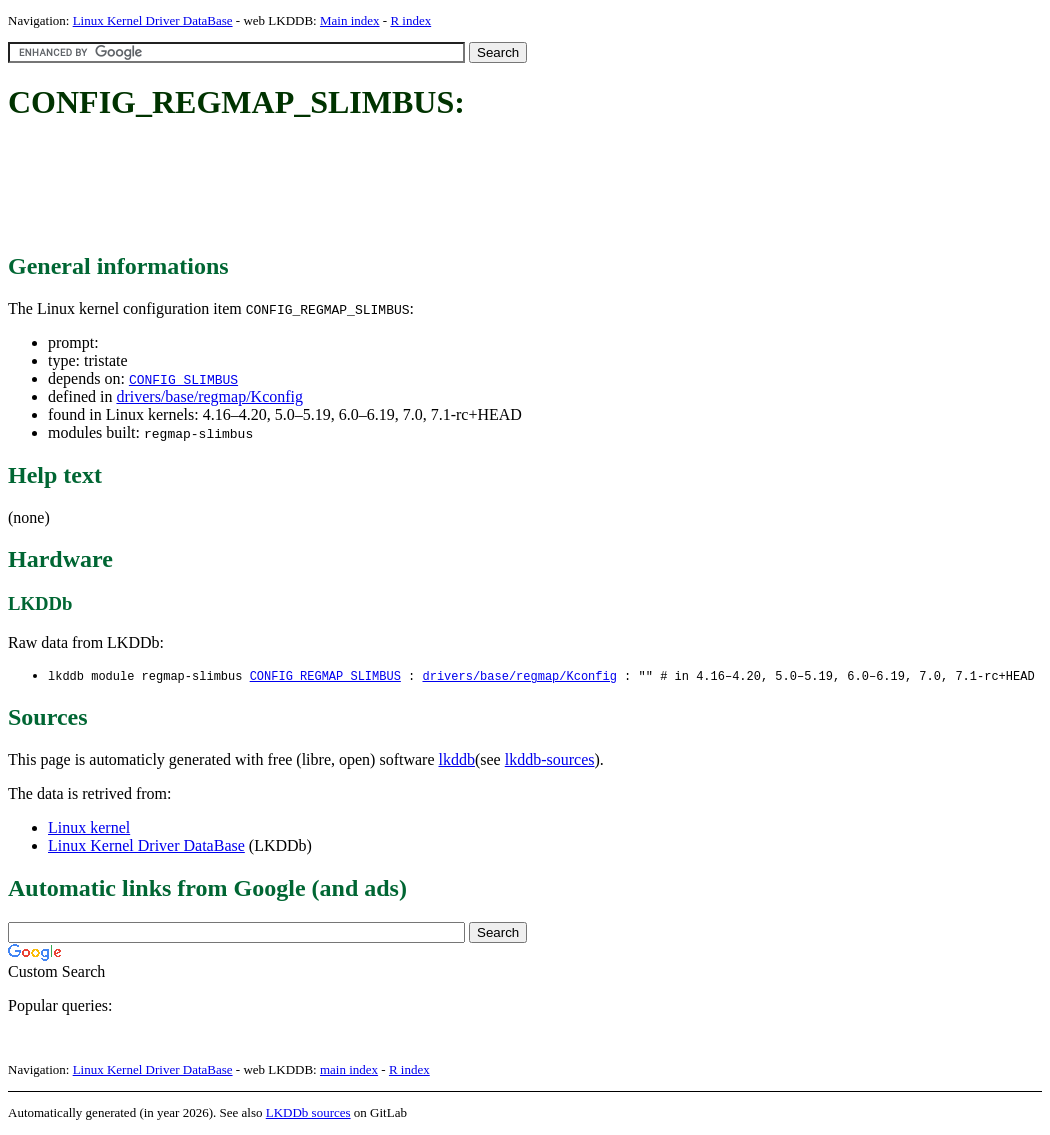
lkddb (457, 760)
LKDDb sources (308, 1113)
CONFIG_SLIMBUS (183, 379)
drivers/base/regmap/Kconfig (209, 396)
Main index (350, 20)
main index (349, 1070)
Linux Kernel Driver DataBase (153, 20)
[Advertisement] (372, 188)
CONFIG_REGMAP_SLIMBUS (325, 676)
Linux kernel (89, 828)
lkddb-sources (550, 760)
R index (410, 20)
